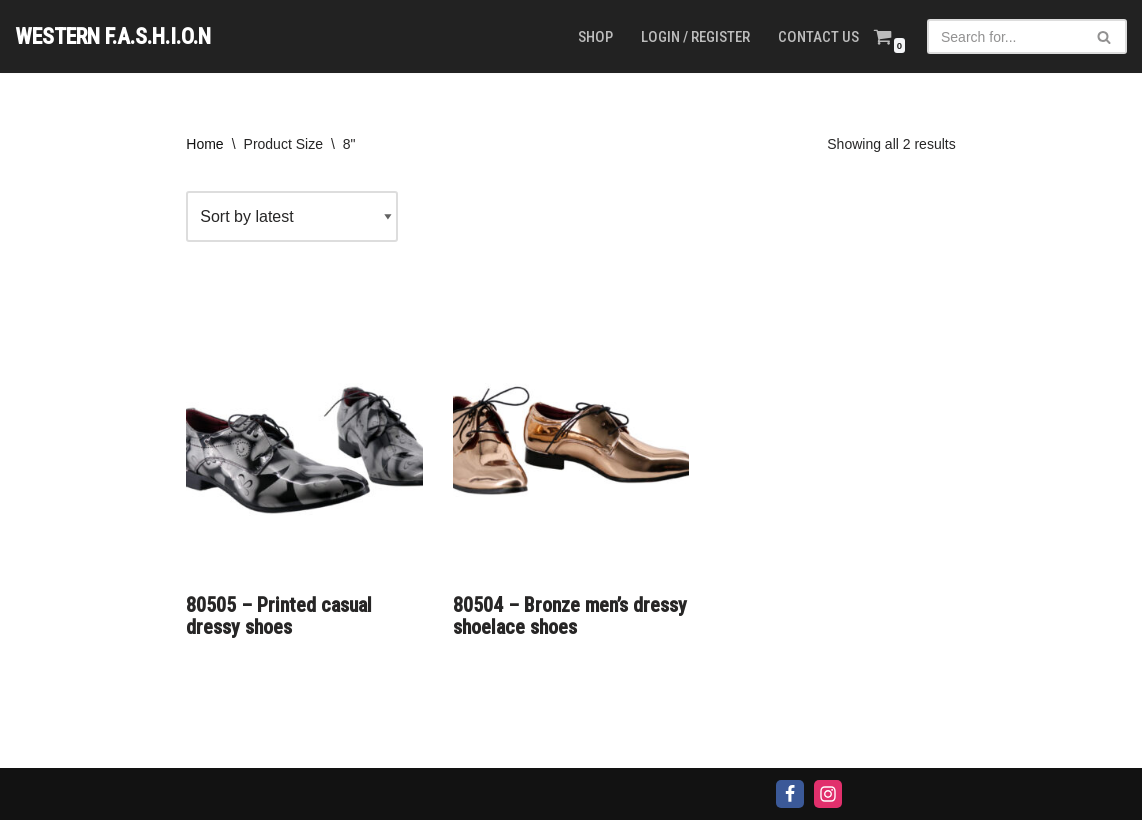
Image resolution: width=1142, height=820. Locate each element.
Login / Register (695, 37)
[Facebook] (790, 794)
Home (204, 144)
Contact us (818, 37)
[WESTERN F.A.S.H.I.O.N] (113, 36)
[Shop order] (292, 216)
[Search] (1004, 36)
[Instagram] (828, 794)
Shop (595, 37)
